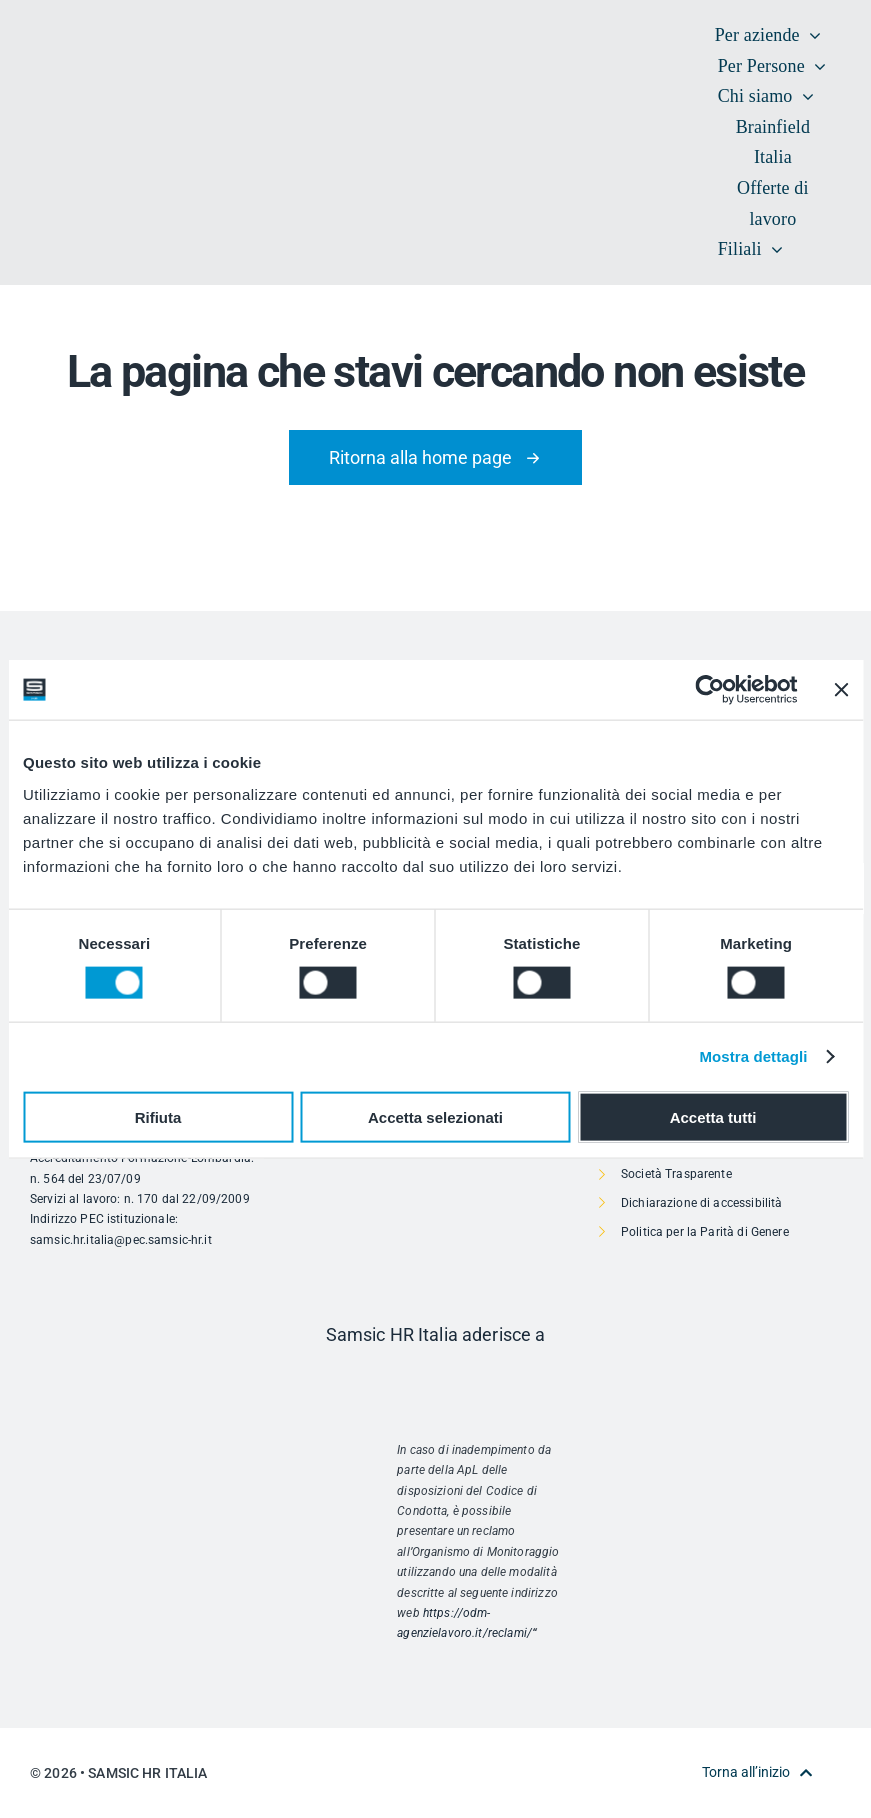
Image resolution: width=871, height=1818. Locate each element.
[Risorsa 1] (435, 1377)
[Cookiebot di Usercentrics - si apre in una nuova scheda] (709, 690)
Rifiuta (158, 1116)
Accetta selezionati (435, 1116)
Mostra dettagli (753, 1056)
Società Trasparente (676, 1174)
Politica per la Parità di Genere (705, 1232)
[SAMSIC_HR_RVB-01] (60, 120)
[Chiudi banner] (841, 690)
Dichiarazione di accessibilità (701, 1203)
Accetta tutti (713, 1116)
